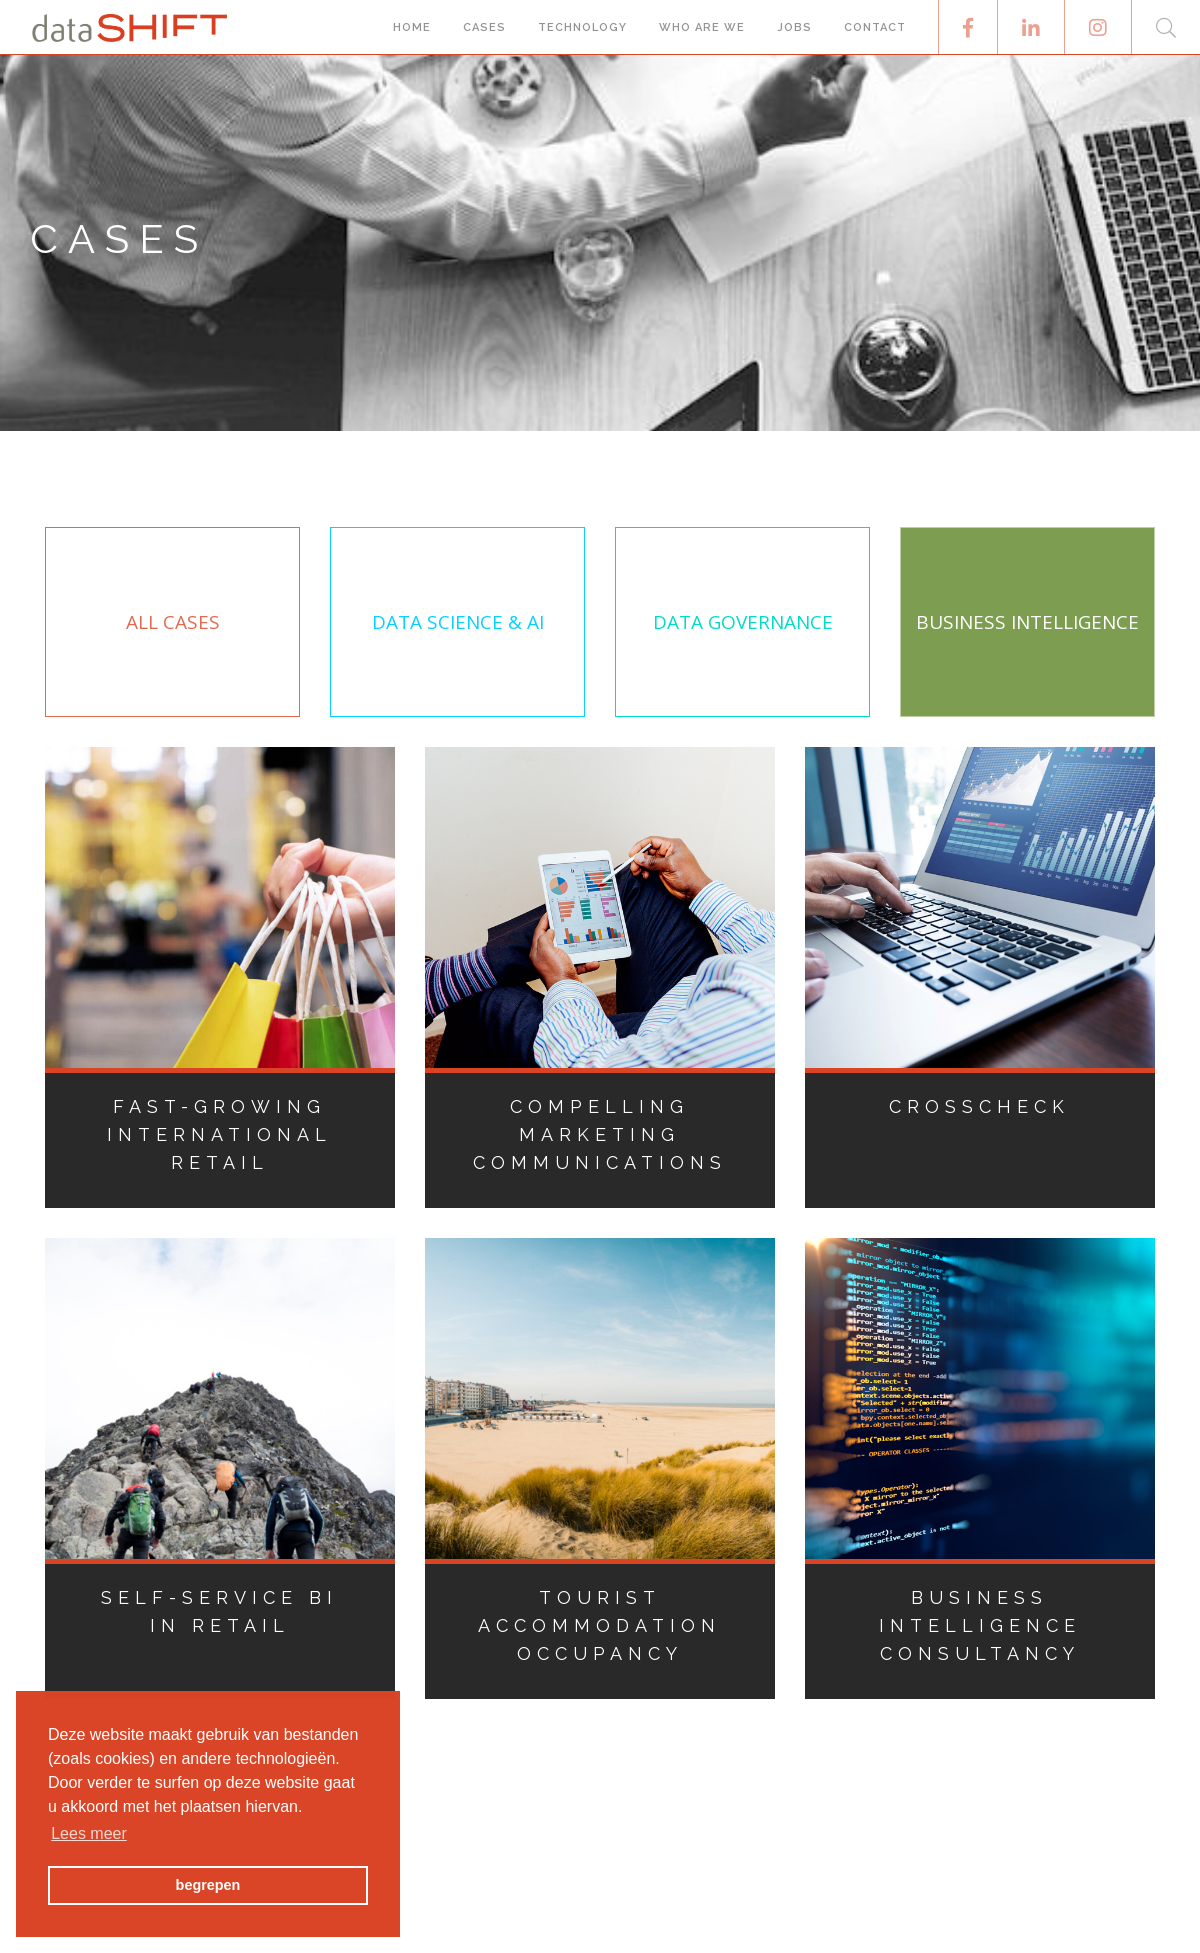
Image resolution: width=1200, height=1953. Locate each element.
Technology (582, 27)
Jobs (794, 27)
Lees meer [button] (89, 1833)
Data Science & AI (458, 622)
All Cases (173, 622)
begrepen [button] (208, 1885)
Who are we (702, 27)
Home (412, 27)
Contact (875, 27)
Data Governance (743, 622)
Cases (484, 27)
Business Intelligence (1027, 622)
